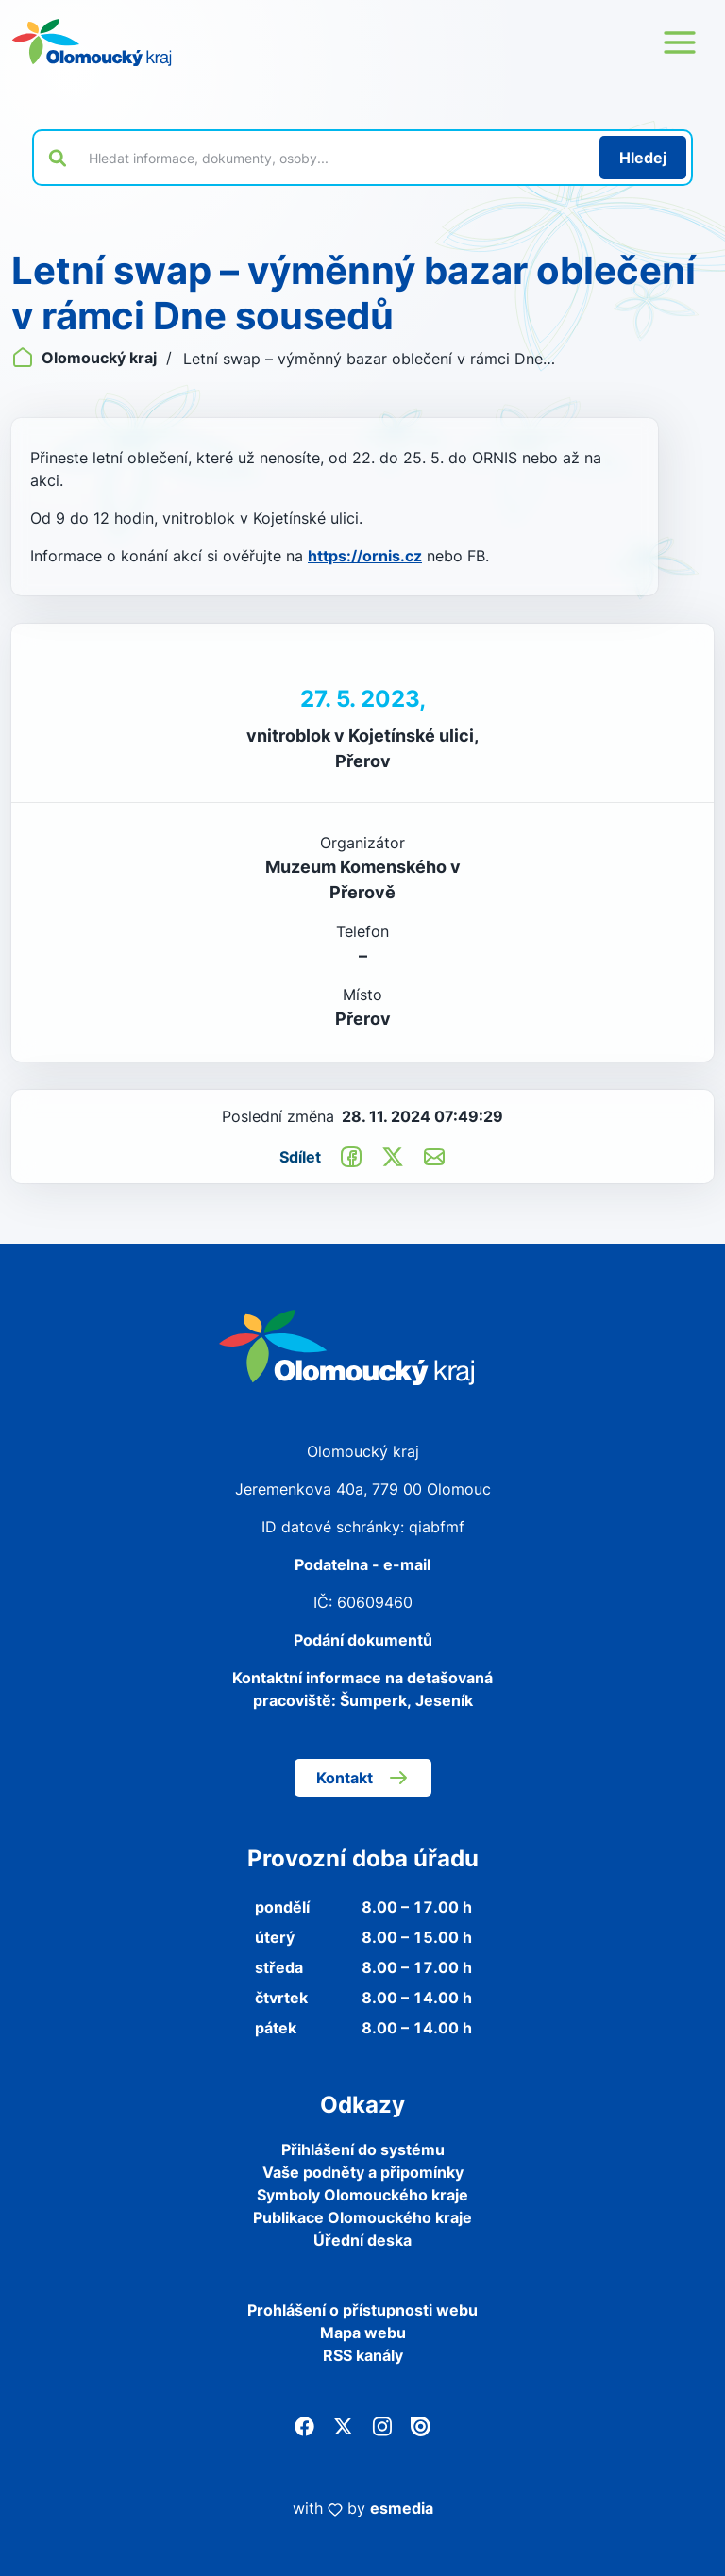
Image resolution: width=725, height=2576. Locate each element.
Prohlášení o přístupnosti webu (362, 2309)
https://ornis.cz (365, 555)
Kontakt (363, 1777)
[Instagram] (382, 2425)
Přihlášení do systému (363, 2149)
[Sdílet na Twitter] (392, 1155)
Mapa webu (363, 2332)
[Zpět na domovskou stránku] (91, 42)
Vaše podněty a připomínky (363, 2172)
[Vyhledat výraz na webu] (333, 158)
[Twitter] (343, 2425)
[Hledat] (642, 157)
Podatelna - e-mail (362, 1564)
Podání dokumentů (363, 1640)
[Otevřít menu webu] (680, 42)
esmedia (401, 2508)
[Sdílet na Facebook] (351, 1155)
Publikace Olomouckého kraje (362, 2217)
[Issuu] (420, 2425)
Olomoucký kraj (85, 357)
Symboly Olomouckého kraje (362, 2194)
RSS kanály (363, 2355)
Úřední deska (362, 2240)
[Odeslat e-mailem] (434, 1155)
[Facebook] (304, 2425)
